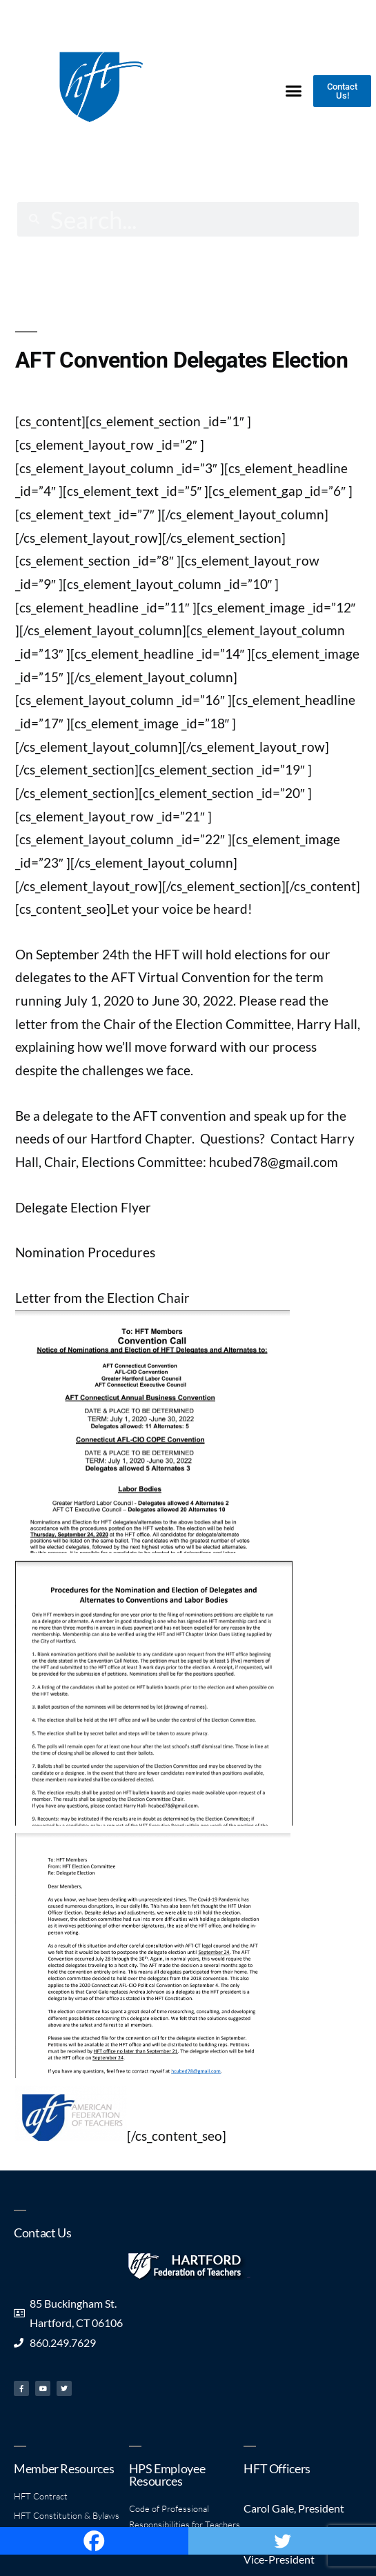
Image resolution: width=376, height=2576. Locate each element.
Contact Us (42, 2232)
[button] (294, 90)
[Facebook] (94, 2541)
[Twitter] (282, 2541)
